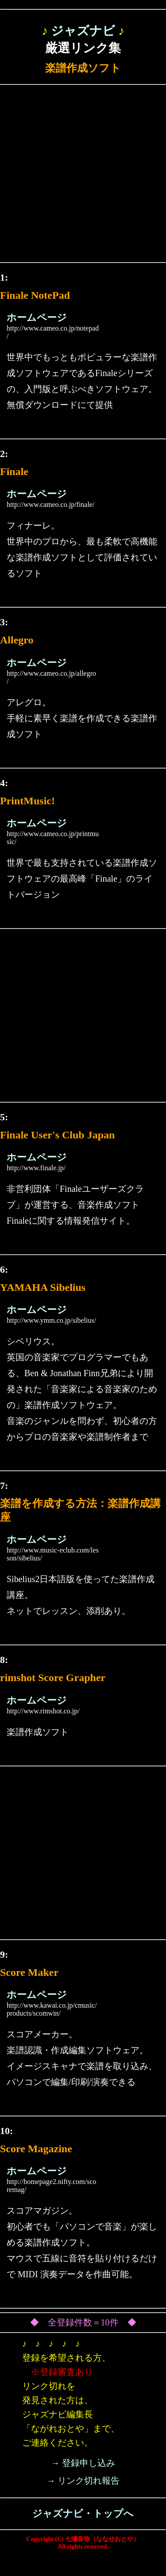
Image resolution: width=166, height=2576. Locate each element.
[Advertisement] (83, 176)
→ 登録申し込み (83, 2463)
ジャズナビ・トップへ (83, 2513)
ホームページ (37, 317)
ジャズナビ (83, 31)
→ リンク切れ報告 (83, 2480)
